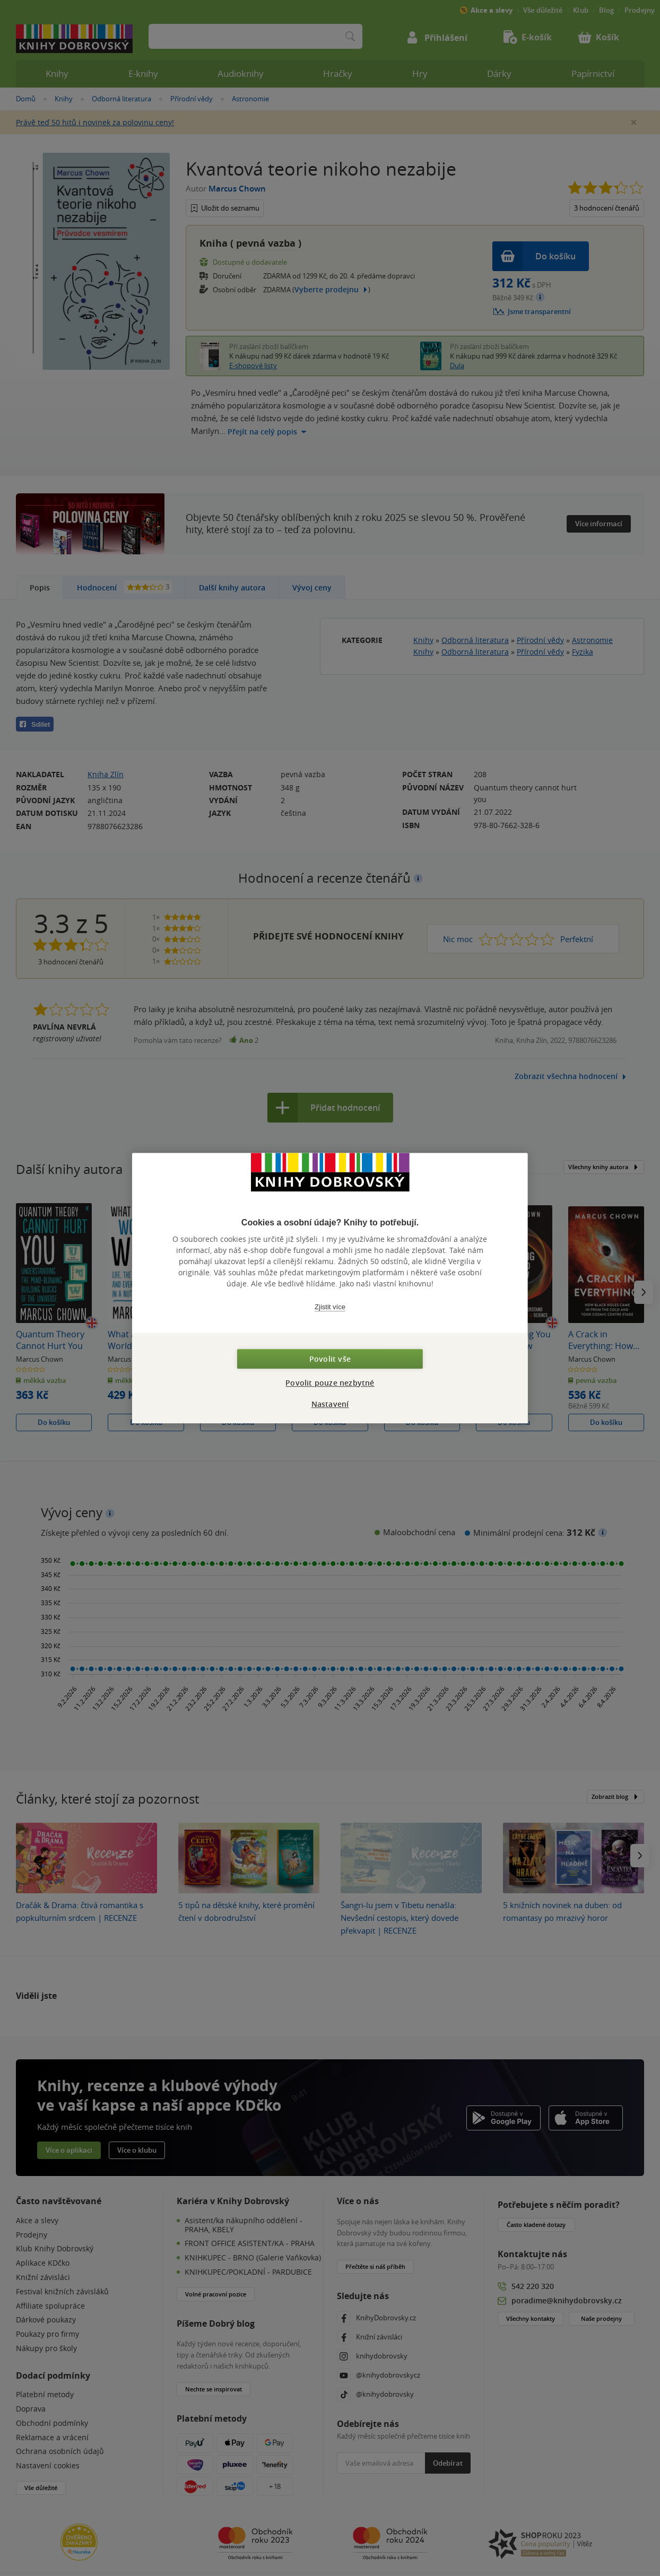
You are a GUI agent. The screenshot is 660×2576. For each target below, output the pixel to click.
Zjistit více (330, 1307)
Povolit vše (330, 1359)
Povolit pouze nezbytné (329, 1382)
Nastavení (330, 1403)
